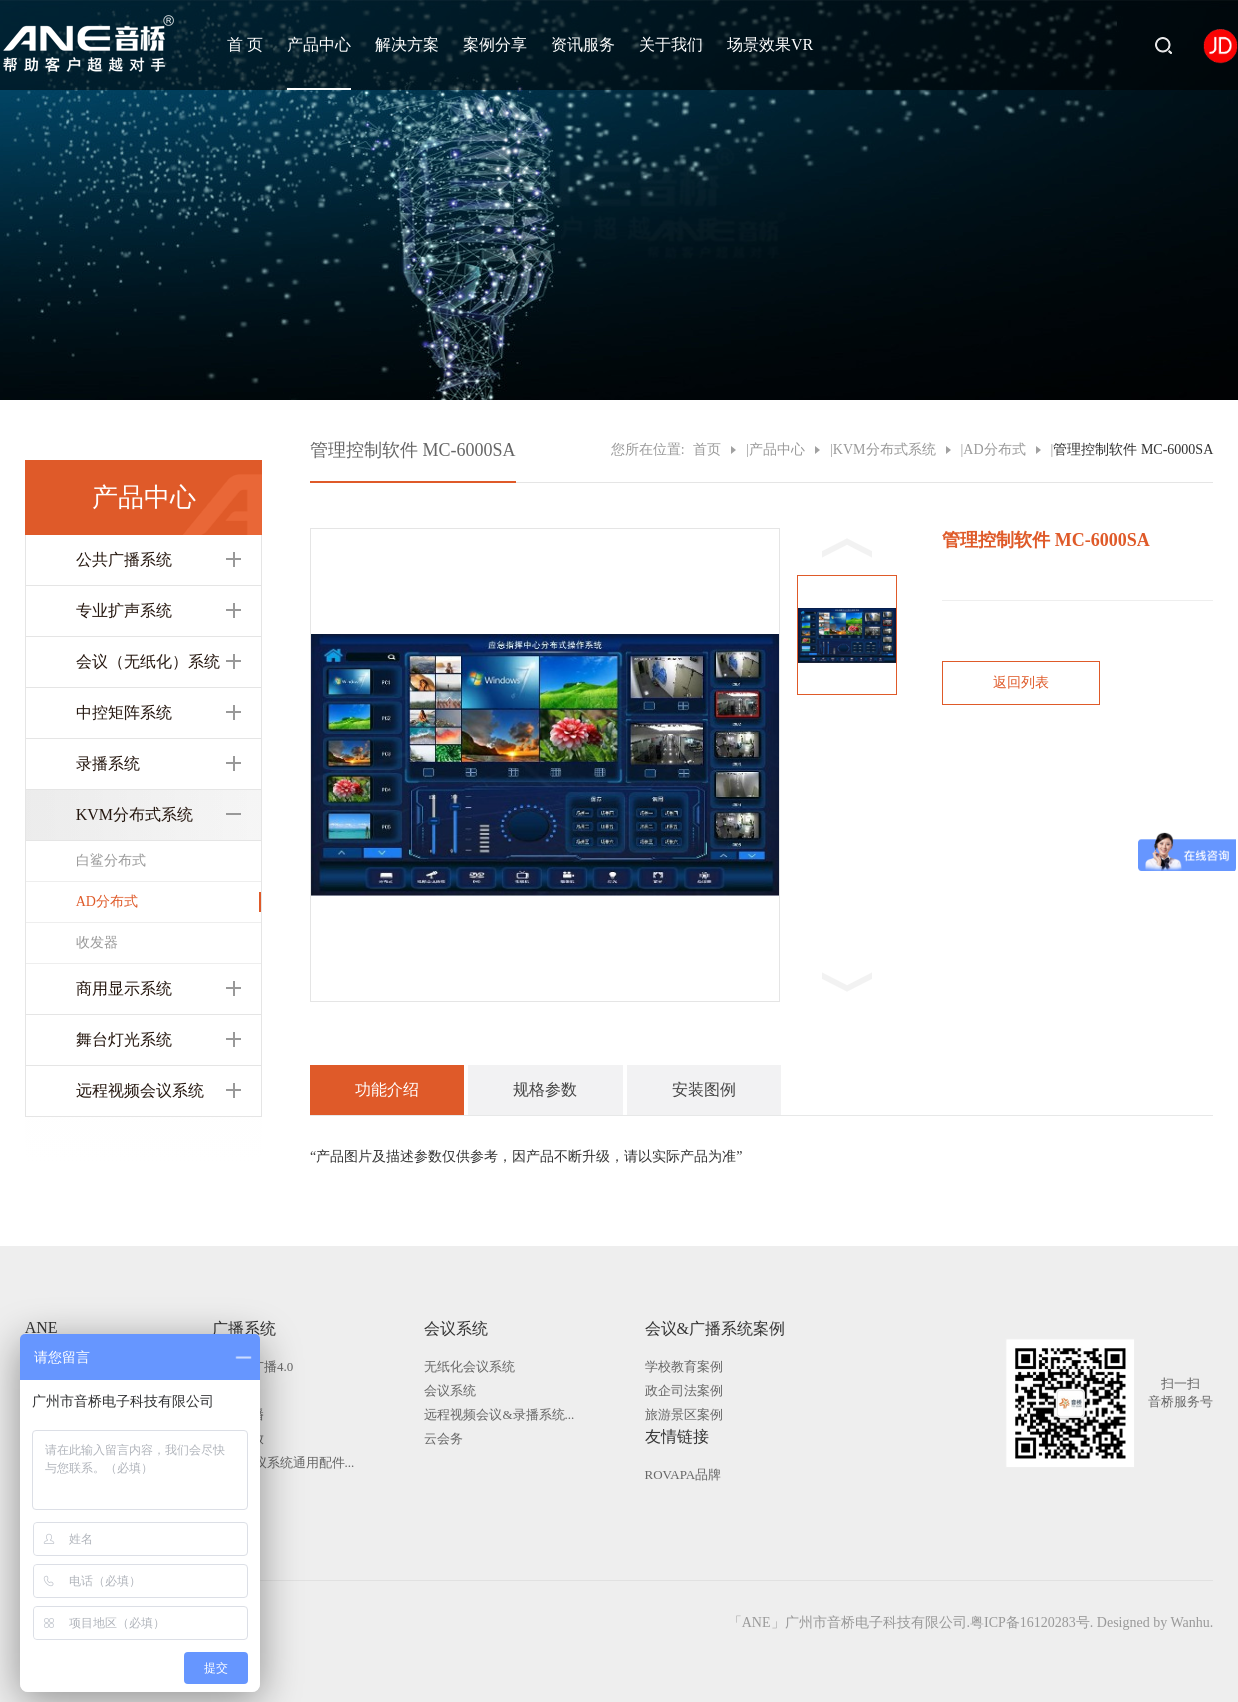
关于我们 (671, 44)
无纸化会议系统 (469, 1366)
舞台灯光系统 (124, 1039)
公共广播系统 (124, 559)
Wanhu (1189, 1622)
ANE (41, 1327)
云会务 (443, 1438)
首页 (707, 449)
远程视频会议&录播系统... (499, 1414)
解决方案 (407, 44)
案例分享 (495, 44)
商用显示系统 (124, 988)
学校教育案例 (684, 1366)
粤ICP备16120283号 (1030, 1622)
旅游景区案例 (684, 1414)
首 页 (245, 44)
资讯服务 (583, 44)
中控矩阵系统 (124, 712)
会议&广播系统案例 (715, 1328)
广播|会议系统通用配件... (283, 1462)
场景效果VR (770, 44)
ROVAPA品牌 (683, 1474)
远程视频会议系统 (140, 1090)
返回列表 (1021, 682)
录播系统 (108, 763)
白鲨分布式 (111, 860)
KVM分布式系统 (134, 814)
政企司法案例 (684, 1390)
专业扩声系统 (124, 610)
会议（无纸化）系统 (148, 661)
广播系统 (244, 1328)
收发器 (97, 942)
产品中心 (319, 44)
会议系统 (456, 1328)
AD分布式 (107, 901)
